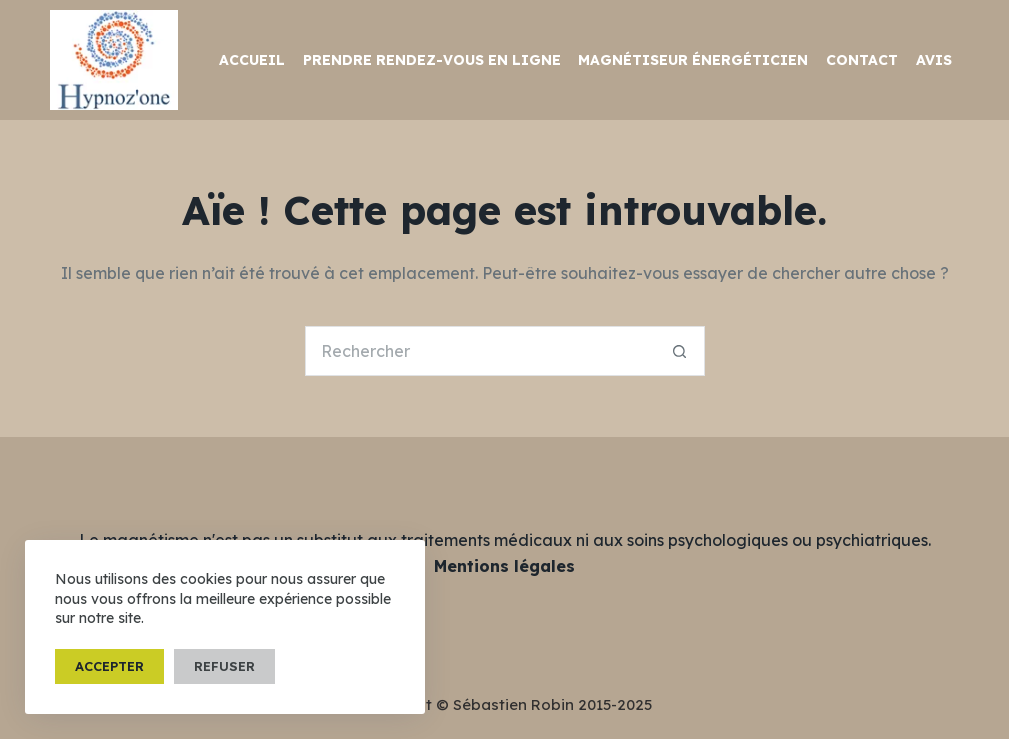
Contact (862, 60)
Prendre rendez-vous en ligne (432, 60)
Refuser (224, 666)
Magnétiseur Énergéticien (693, 60)
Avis (934, 60)
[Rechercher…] (480, 351)
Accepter (109, 666)
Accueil (252, 60)
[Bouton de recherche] (680, 351)
